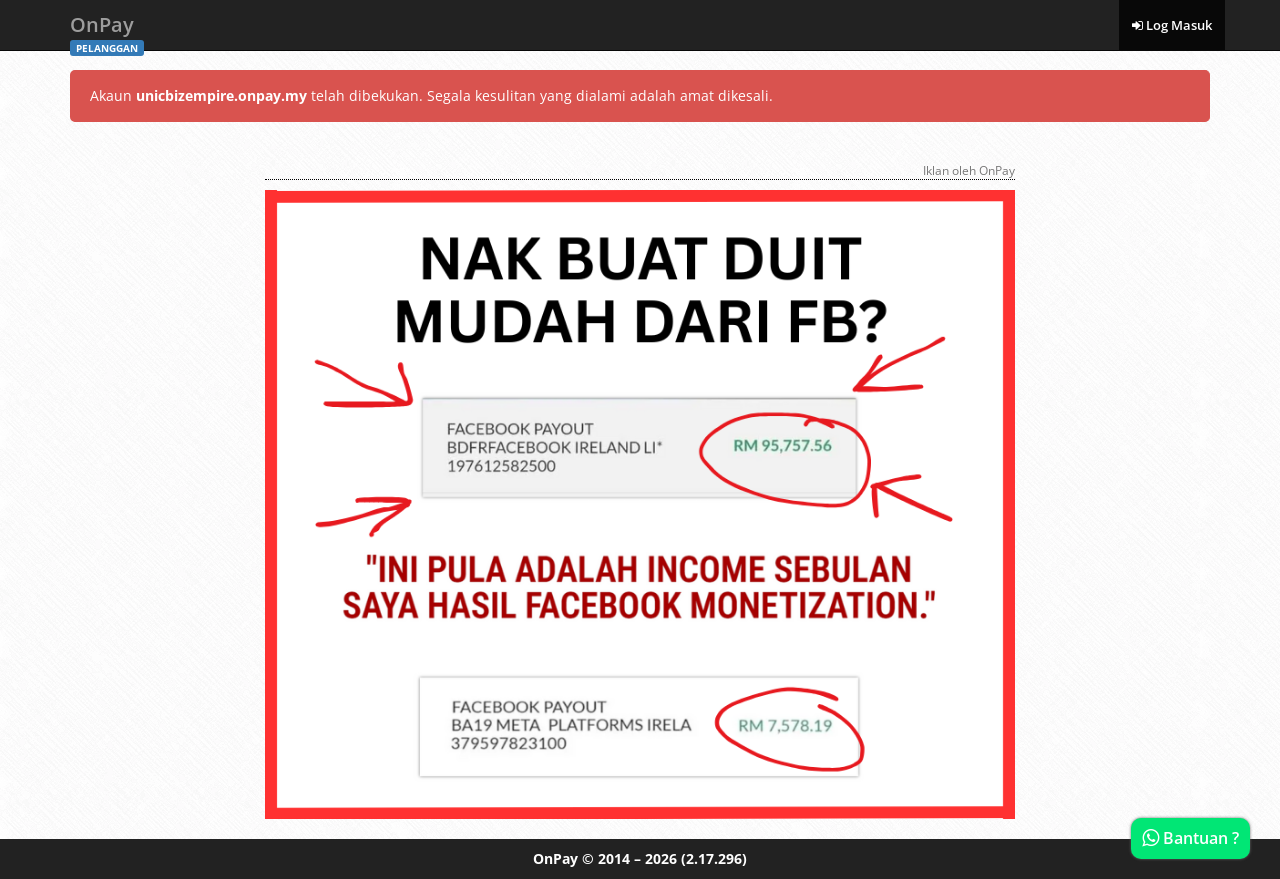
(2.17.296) (714, 858)
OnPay (107, 30)
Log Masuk (1172, 25)
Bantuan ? (1190, 838)
